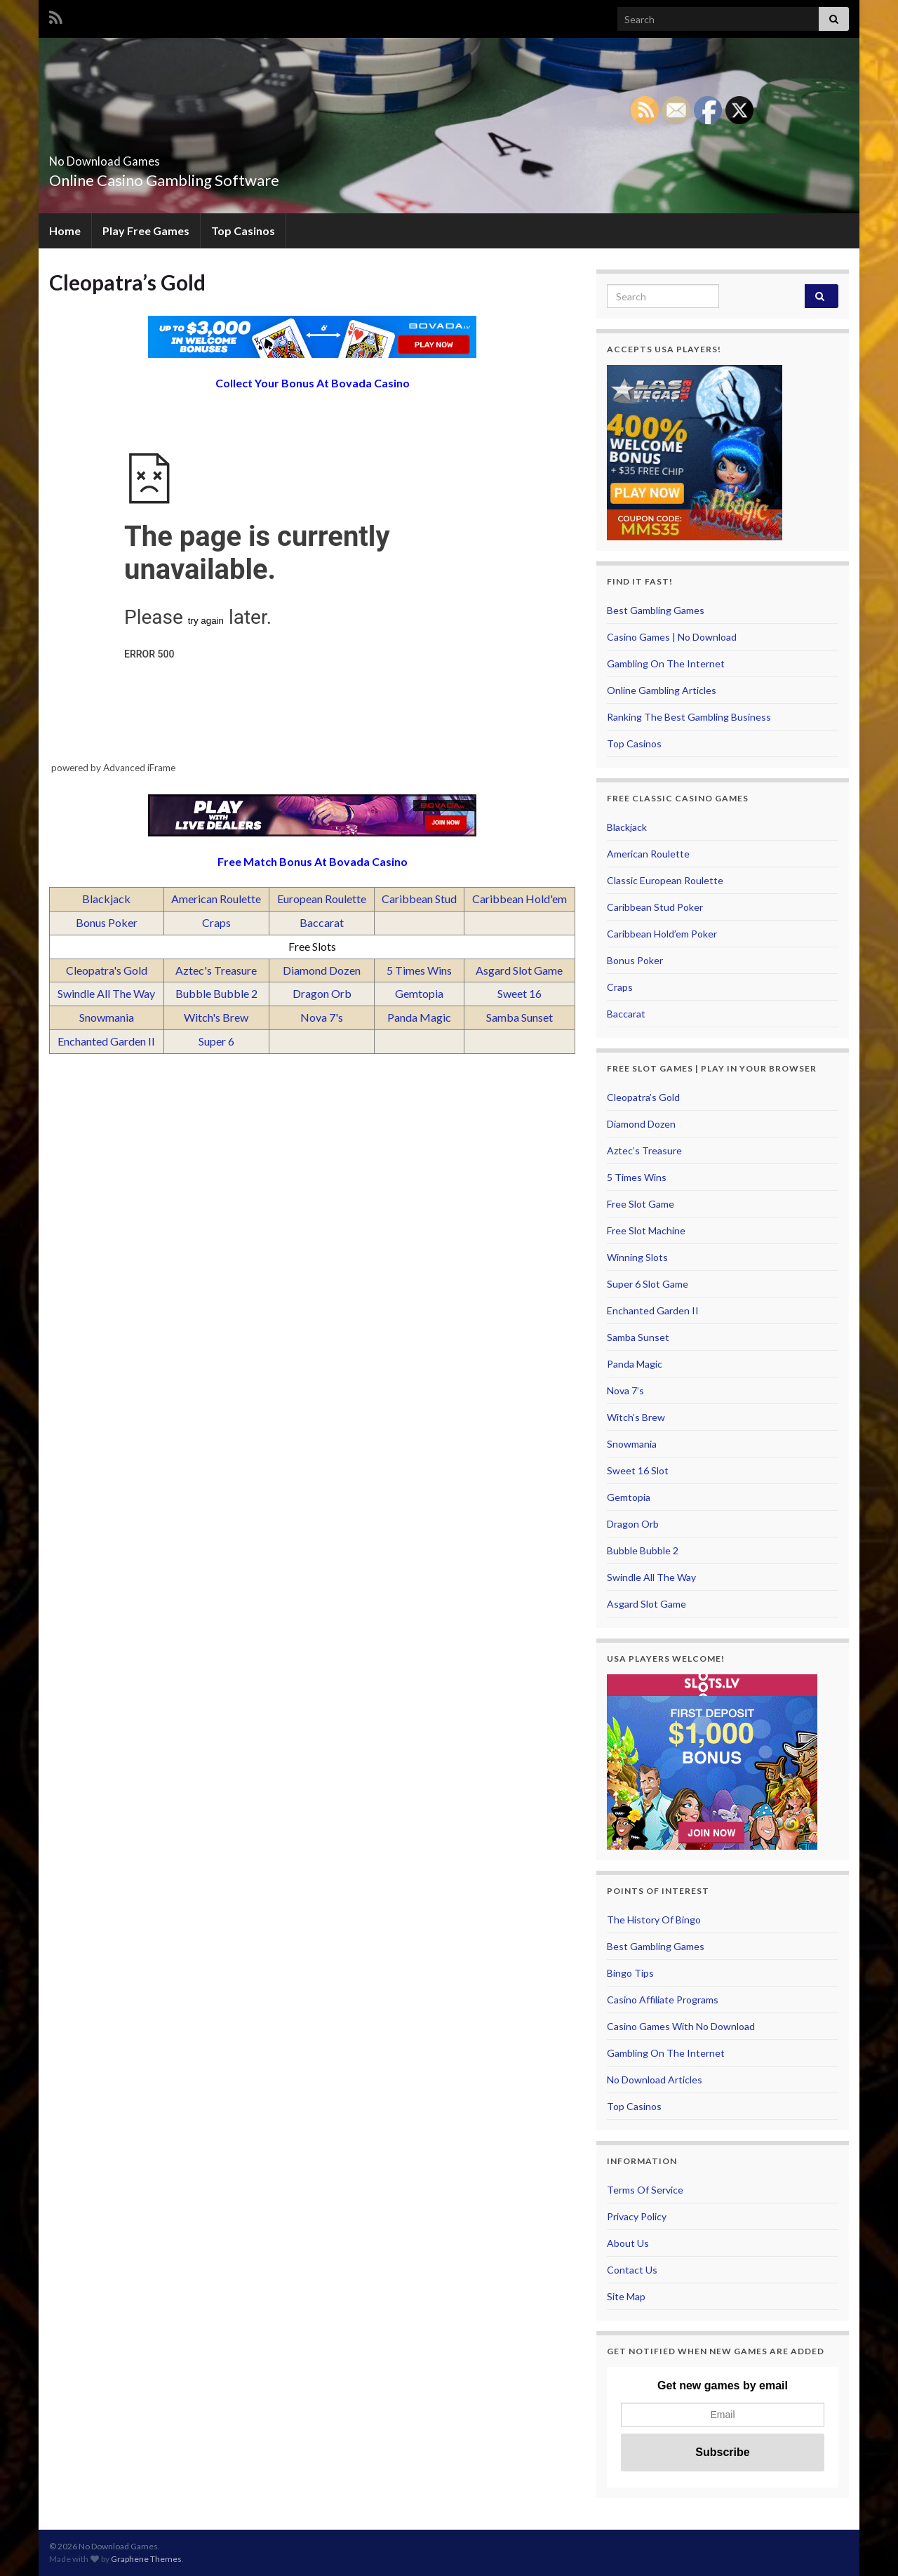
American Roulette (216, 898)
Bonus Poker (107, 922)
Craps (216, 922)
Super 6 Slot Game (647, 1284)
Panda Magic (419, 1017)
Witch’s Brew (636, 1417)
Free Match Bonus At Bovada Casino (312, 861)
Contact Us (632, 2270)
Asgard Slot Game (519, 970)
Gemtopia (419, 993)
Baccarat (322, 922)
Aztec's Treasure (216, 970)
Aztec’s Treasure (644, 1150)
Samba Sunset (519, 1017)
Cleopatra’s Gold (643, 1097)
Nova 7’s (625, 1390)
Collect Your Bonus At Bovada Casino (312, 382)
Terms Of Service (645, 2190)
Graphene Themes (146, 2559)
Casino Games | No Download (672, 637)
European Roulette (321, 898)
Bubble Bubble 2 (216, 993)
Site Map (626, 2296)
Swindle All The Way (106, 993)
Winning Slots (637, 1257)
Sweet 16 (519, 993)
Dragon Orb (322, 993)
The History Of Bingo (654, 1920)
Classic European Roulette (665, 880)
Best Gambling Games (655, 610)
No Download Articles (654, 2080)
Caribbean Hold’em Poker (662, 934)
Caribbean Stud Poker (655, 907)
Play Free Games (145, 230)
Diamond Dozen (322, 970)
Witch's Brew (216, 1017)
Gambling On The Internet (666, 663)
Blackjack (106, 898)
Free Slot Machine (646, 1230)
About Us (628, 2243)
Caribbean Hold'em (519, 898)
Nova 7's (321, 1017)
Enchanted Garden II (106, 1041)
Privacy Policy (636, 2216)
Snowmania (106, 1017)
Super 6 (216, 1041)
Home (65, 230)
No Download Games (145, 157)
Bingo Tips (630, 1973)
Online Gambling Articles (661, 690)
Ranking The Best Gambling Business (689, 717)
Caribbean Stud (419, 898)
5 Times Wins (419, 970)
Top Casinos (243, 230)
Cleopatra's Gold (106, 970)
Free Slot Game (640, 1204)
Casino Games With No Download (681, 2026)
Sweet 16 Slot (638, 1470)
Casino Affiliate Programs (662, 2000)
